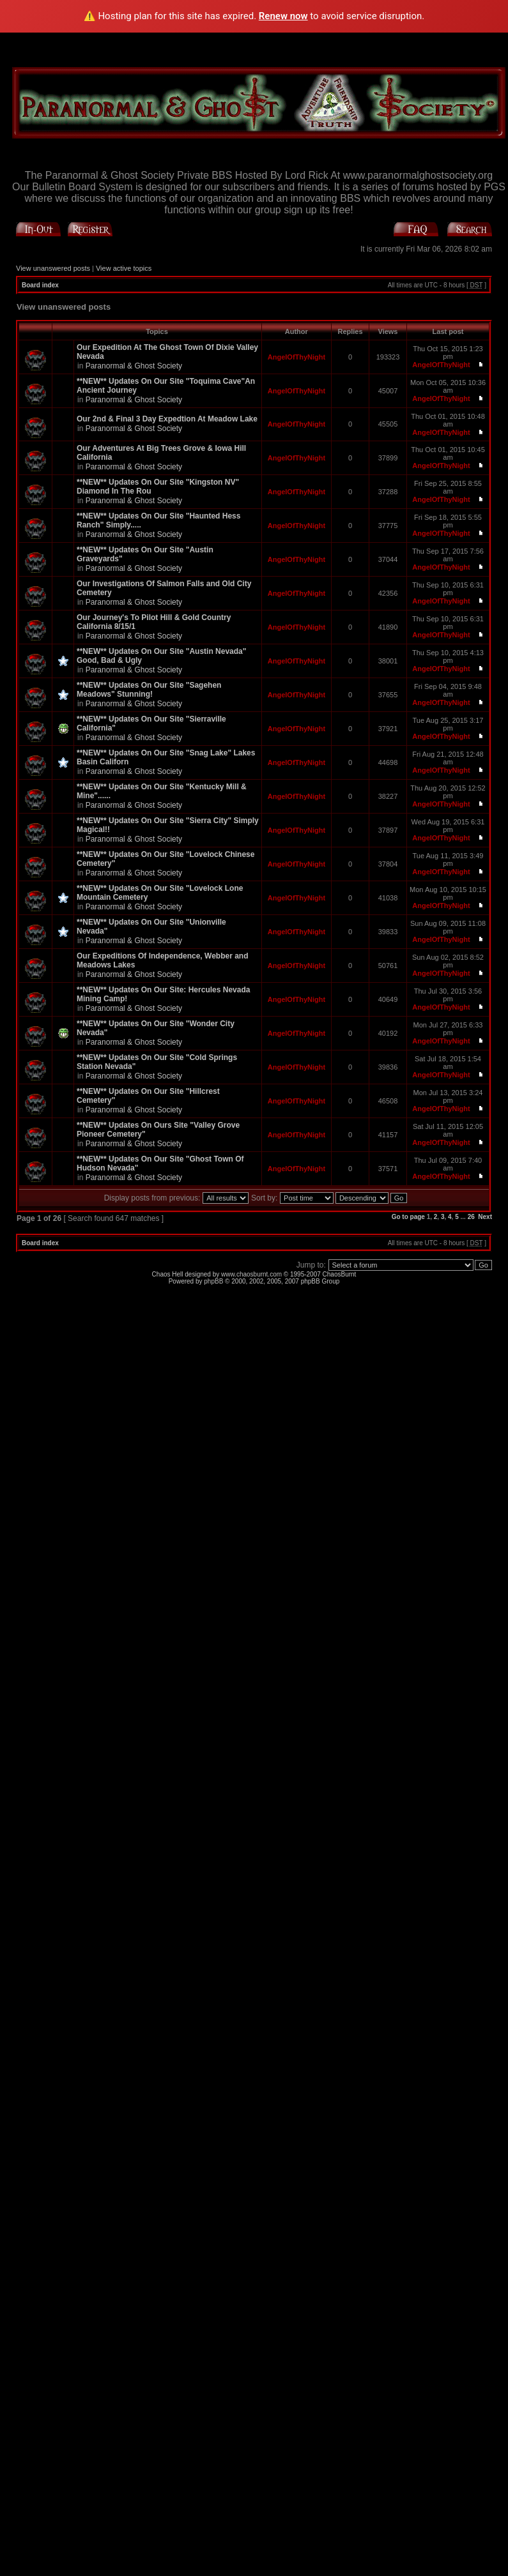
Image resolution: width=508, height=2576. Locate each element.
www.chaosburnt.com (251, 1274)
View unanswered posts (53, 268)
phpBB (213, 1281)
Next (485, 1216)
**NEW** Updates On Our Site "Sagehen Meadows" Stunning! (149, 690)
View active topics (123, 268)
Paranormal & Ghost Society (134, 365)
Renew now (283, 16)
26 (471, 1216)
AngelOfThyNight (296, 357)
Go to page (408, 1216)
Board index (40, 285)
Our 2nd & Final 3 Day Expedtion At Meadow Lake (167, 418)
